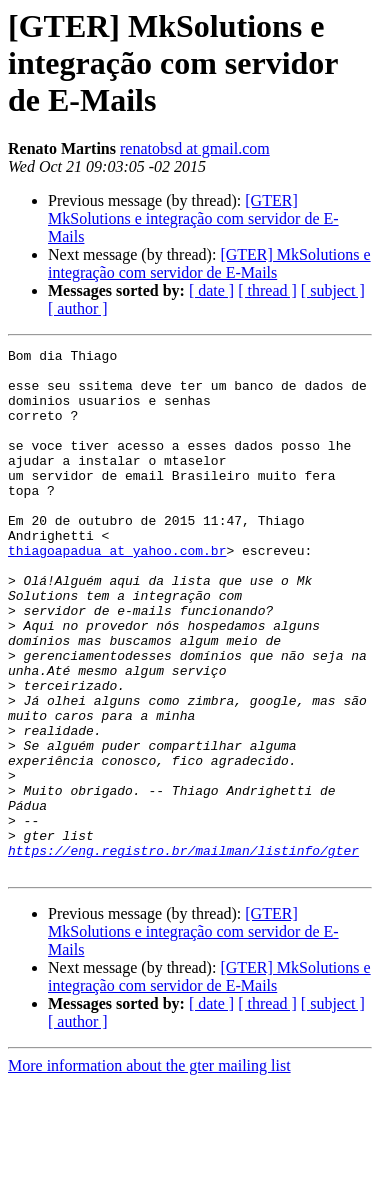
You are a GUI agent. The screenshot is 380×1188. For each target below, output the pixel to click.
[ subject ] (333, 290)
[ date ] (211, 290)
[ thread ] (267, 290)
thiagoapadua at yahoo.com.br (117, 592)
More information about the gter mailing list (149, 1170)
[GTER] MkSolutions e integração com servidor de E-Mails (193, 218)
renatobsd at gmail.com (195, 148)
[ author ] (78, 308)
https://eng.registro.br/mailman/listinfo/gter (183, 952)
